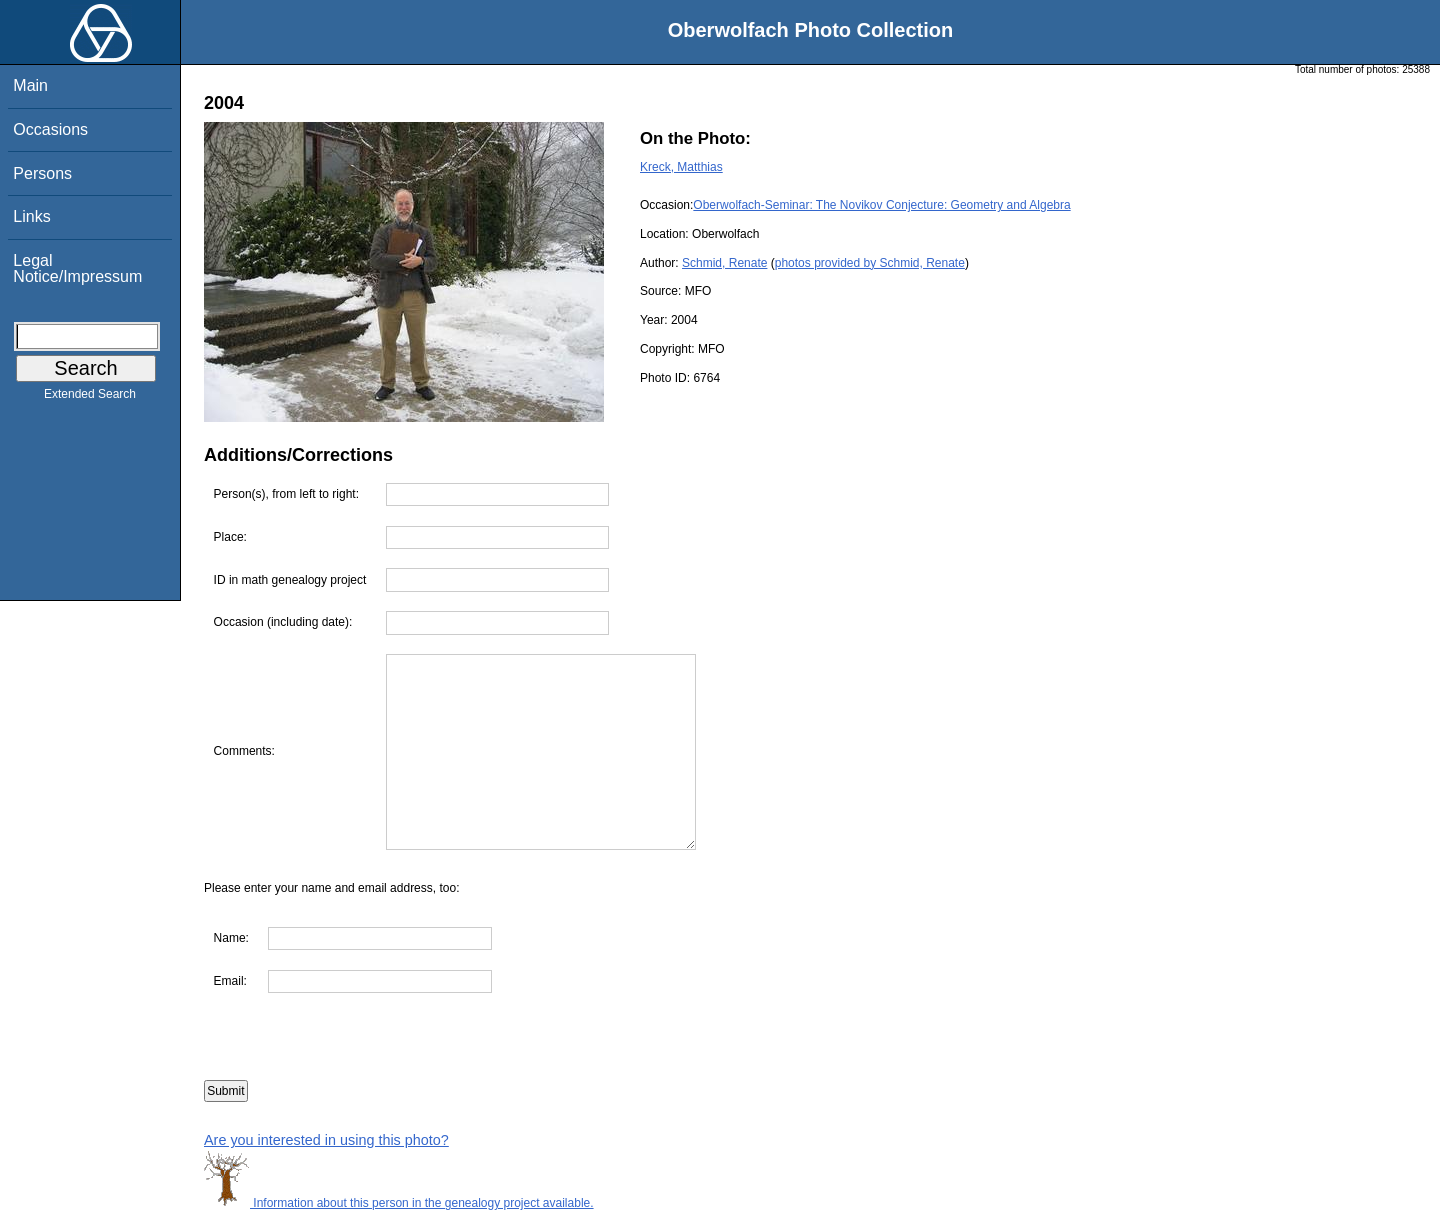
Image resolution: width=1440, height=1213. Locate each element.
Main (30, 85)
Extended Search (90, 398)
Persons (42, 173)
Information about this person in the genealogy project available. (399, 1203)
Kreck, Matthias (681, 167)
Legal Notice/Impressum (77, 268)
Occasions (50, 129)
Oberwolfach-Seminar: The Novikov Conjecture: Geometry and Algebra (881, 205)
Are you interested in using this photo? (326, 1140)
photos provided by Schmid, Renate (870, 263)
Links (31, 216)
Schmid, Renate (724, 263)
